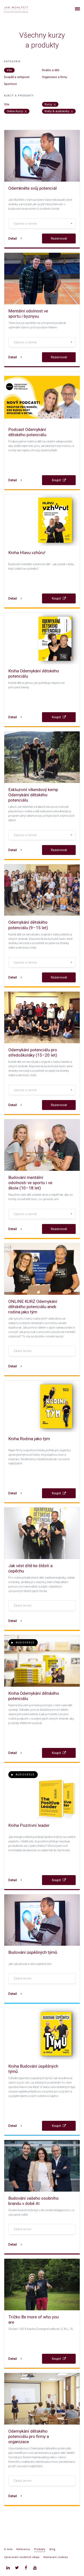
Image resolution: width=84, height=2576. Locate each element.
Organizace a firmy (54, 77)
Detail (15, 238)
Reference (23, 2549)
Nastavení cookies (56, 2557)
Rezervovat (59, 238)
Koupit (59, 480)
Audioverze (23, 1642)
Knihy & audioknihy (59, 111)
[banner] (21, 9)
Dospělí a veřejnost (16, 77)
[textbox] (42, 224)
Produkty (39, 2549)
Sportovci (10, 84)
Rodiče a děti (50, 70)
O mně (8, 2549)
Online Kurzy (17, 111)
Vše (9, 70)
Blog (52, 2549)
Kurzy (50, 104)
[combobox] (42, 223)
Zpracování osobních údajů (22, 2557)
